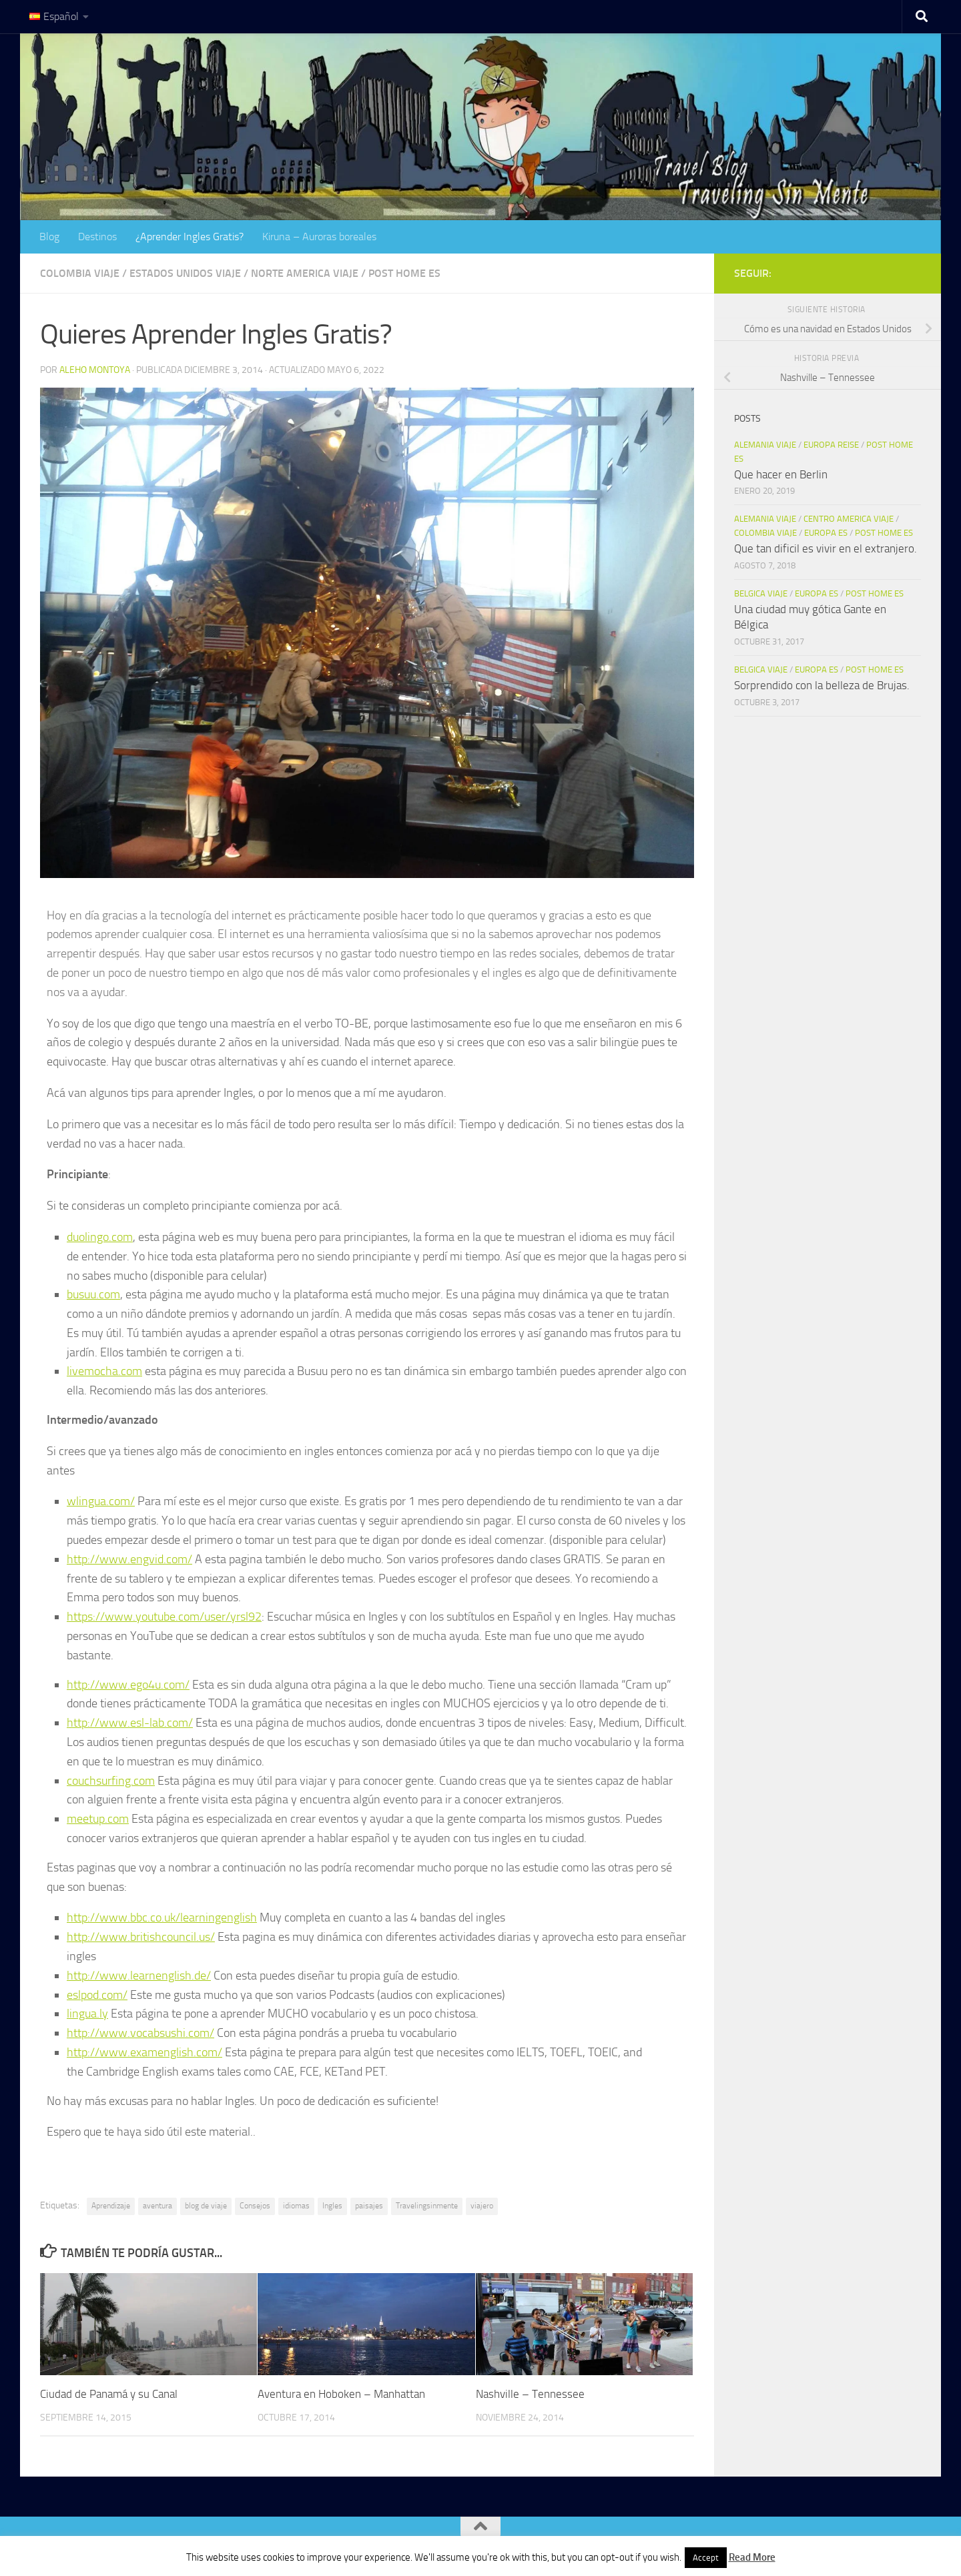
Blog (49, 236)
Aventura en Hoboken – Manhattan (341, 2394)
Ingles (332, 2205)
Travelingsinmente (427, 2205)
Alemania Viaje (765, 445)
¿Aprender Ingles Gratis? (189, 236)
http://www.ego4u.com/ (128, 1684)
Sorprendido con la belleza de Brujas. (822, 685)
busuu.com (93, 1294)
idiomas (296, 2205)
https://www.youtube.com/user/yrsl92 (164, 1616)
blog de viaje (206, 2205)
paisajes (369, 2205)
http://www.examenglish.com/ (144, 2052)
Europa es (826, 533)
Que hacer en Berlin (781, 474)
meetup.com (98, 1818)
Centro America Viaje (849, 519)
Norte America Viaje (304, 273)
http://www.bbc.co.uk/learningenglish (162, 1917)
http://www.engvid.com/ (129, 1559)
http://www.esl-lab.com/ (130, 1722)
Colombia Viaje (79, 273)
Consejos (255, 2205)
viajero (481, 2205)
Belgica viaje (760, 593)
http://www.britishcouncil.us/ (141, 1936)
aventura (157, 2205)
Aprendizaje (110, 2205)
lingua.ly (87, 2013)
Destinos (97, 236)
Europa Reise (831, 445)
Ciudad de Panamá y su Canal (109, 2394)
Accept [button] (706, 2558)
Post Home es (404, 273)
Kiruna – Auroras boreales (319, 236)
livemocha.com (104, 1371)
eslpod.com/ (97, 1995)
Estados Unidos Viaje (185, 273)
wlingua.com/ (101, 1501)
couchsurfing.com (111, 1780)
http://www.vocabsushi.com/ (140, 2033)
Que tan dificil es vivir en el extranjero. (825, 548)
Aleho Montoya (94, 370)
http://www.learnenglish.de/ (139, 1975)
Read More (752, 2557)
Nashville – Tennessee (530, 2394)
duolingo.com (100, 1237)
